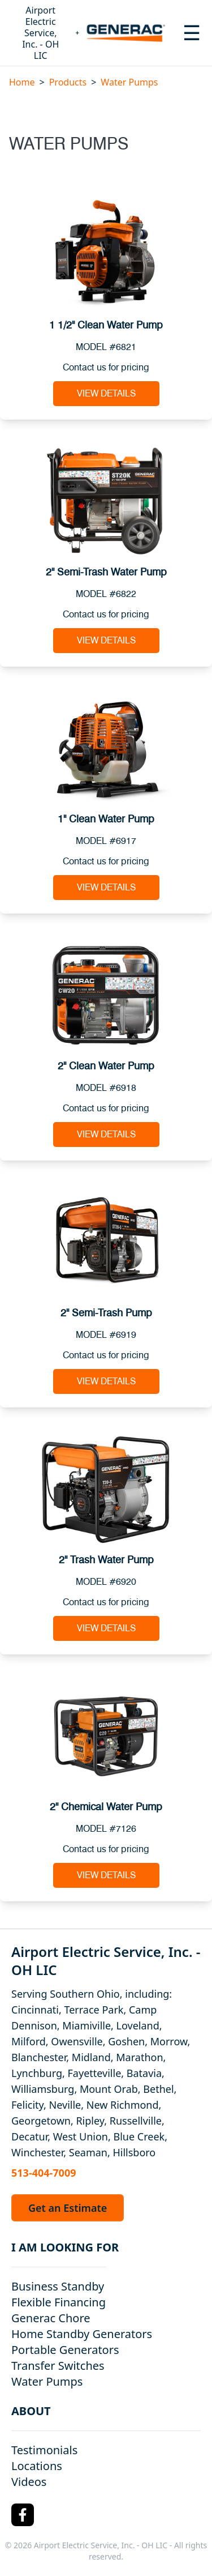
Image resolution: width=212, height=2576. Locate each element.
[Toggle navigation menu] (192, 33)
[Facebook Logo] (22, 2515)
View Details (106, 393)
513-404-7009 (43, 2173)
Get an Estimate (67, 2208)
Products (68, 82)
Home (22, 82)
